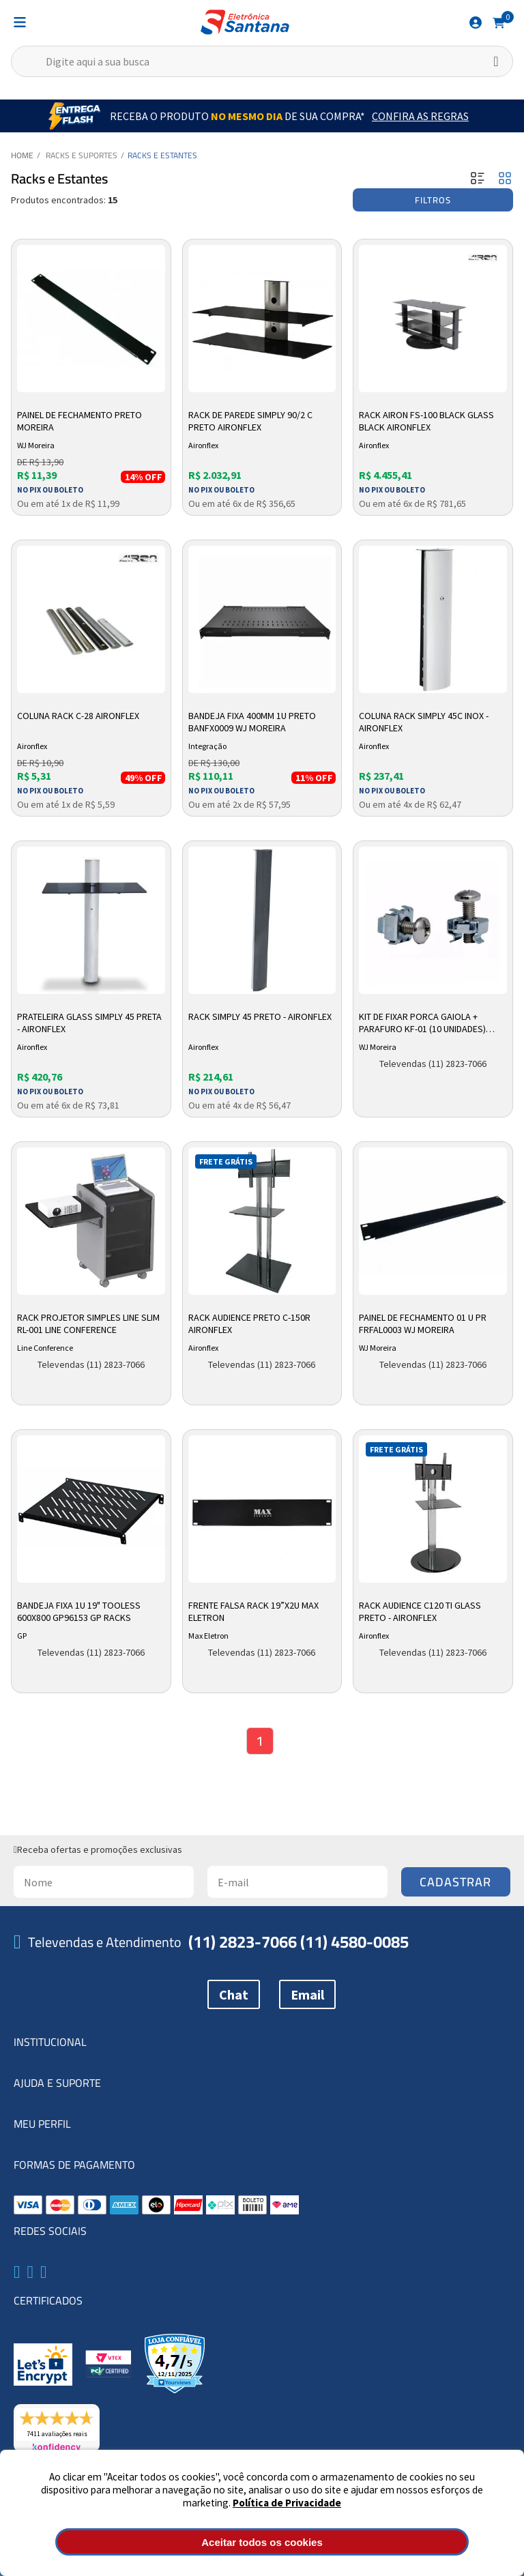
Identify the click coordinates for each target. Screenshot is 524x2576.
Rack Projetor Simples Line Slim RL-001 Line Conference (88, 1323)
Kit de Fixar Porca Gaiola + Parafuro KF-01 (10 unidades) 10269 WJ (422, 1023)
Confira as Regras (420, 116)
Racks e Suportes (81, 155)
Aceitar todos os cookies (262, 2542)
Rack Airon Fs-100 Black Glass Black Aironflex (426, 421)
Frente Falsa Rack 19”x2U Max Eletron (253, 1611)
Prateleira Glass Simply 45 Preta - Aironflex (89, 1022)
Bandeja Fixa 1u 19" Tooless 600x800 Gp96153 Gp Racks (79, 1611)
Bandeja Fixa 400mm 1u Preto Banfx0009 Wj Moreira (252, 721)
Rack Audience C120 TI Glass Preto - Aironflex (420, 1611)
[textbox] (262, 61)
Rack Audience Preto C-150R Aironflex (249, 1323)
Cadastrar (455, 1882)
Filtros (433, 200)
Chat (233, 1994)
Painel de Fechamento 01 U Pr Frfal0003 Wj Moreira (422, 1323)
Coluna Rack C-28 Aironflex (78, 715)
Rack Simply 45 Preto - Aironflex (260, 1016)
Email (307, 1994)
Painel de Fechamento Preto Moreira (79, 421)
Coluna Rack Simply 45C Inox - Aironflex (424, 721)
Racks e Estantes (162, 155)
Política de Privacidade (287, 2502)
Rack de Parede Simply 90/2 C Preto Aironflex (250, 421)
